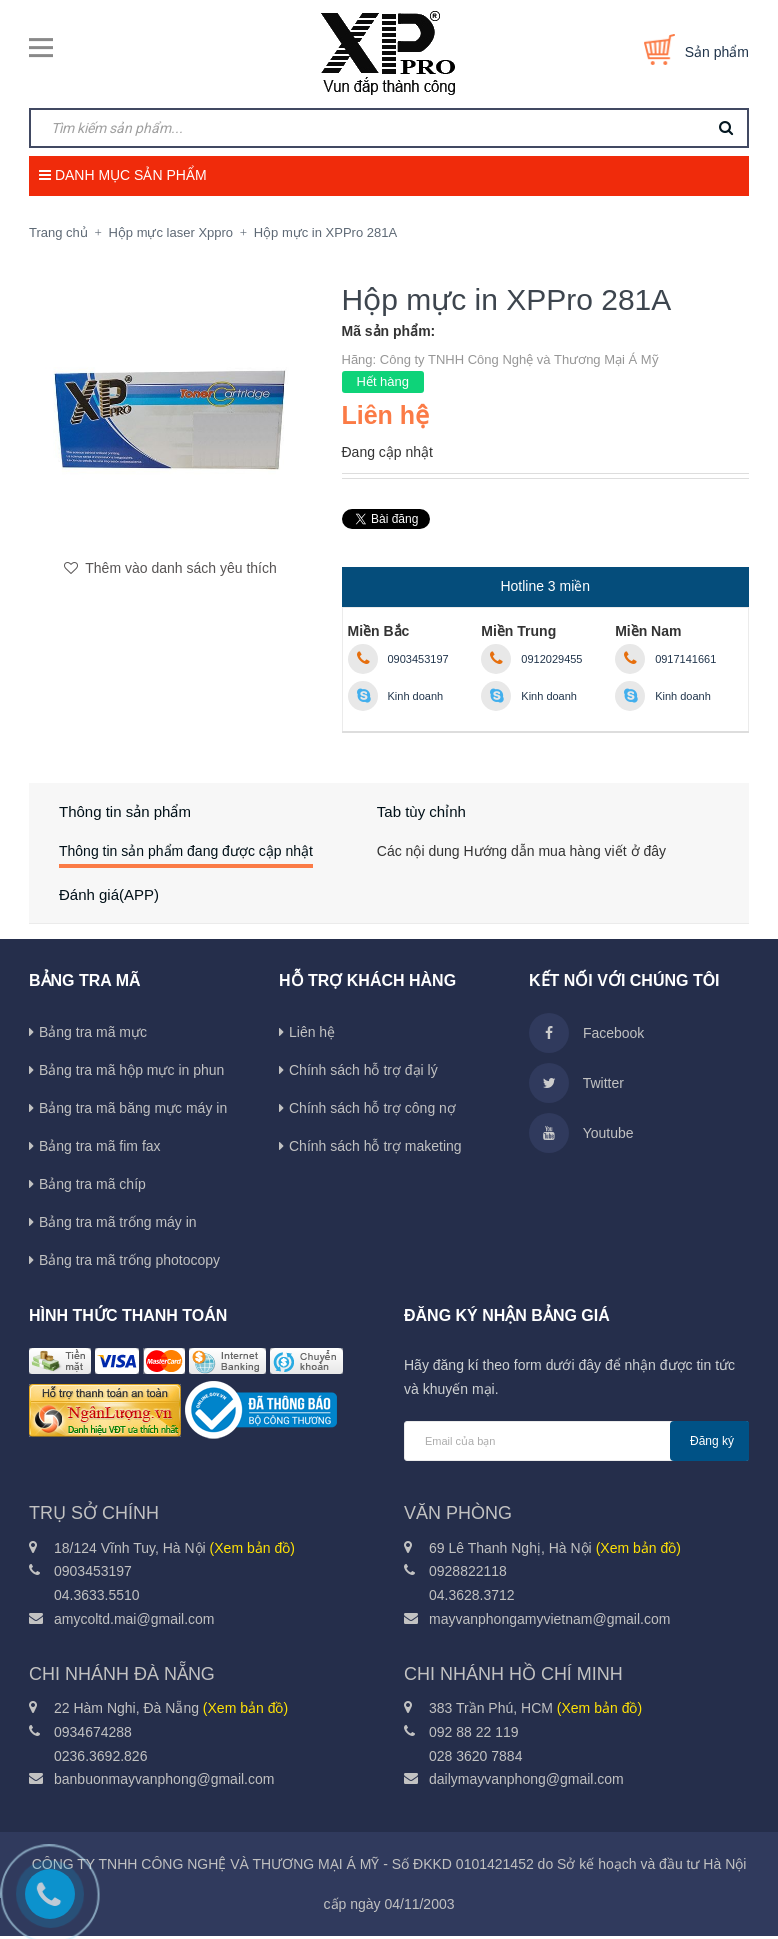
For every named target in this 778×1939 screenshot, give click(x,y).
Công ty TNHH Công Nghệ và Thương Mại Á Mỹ (519, 359)
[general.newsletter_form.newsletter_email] (576, 1444)
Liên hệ (312, 1035)
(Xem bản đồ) (252, 1550)
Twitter (576, 1086)
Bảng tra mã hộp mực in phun (131, 1073)
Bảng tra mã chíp (92, 1187)
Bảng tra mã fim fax (100, 1149)
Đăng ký (712, 1444)
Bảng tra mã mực (93, 1035)
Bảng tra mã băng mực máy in (133, 1111)
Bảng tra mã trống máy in (118, 1225)
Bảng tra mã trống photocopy (129, 1263)
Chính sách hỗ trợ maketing (375, 1149)
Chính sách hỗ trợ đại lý (363, 1073)
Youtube (581, 1136)
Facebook (586, 1036)
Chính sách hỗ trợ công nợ (372, 1111)
